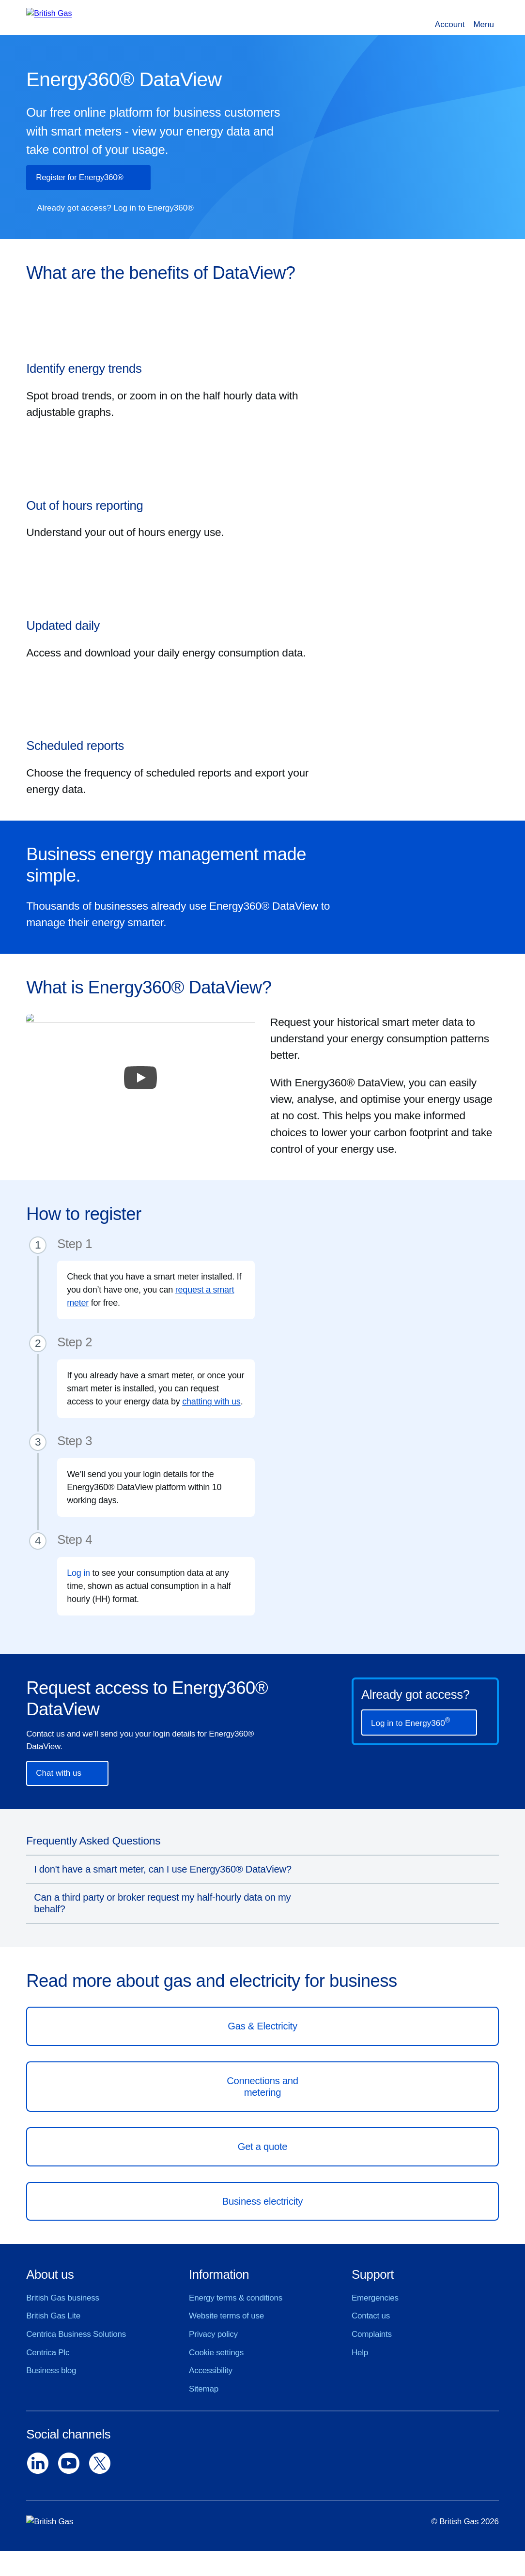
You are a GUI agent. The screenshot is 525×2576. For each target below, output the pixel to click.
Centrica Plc (47, 2352)
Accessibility (210, 2370)
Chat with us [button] (58, 1773)
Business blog (51, 2370)
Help (360, 2352)
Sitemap (203, 2388)
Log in (78, 1573)
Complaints (372, 2334)
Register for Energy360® (79, 177)
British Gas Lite (53, 2315)
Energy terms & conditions (235, 2297)
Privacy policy (213, 2334)
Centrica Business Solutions (76, 2334)
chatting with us (211, 1401)
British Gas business (62, 2297)
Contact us (371, 2315)
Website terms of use (226, 2315)
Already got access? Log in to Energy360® (115, 208)
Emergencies (375, 2297)
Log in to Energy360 (410, 1722)
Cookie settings (216, 2352)
